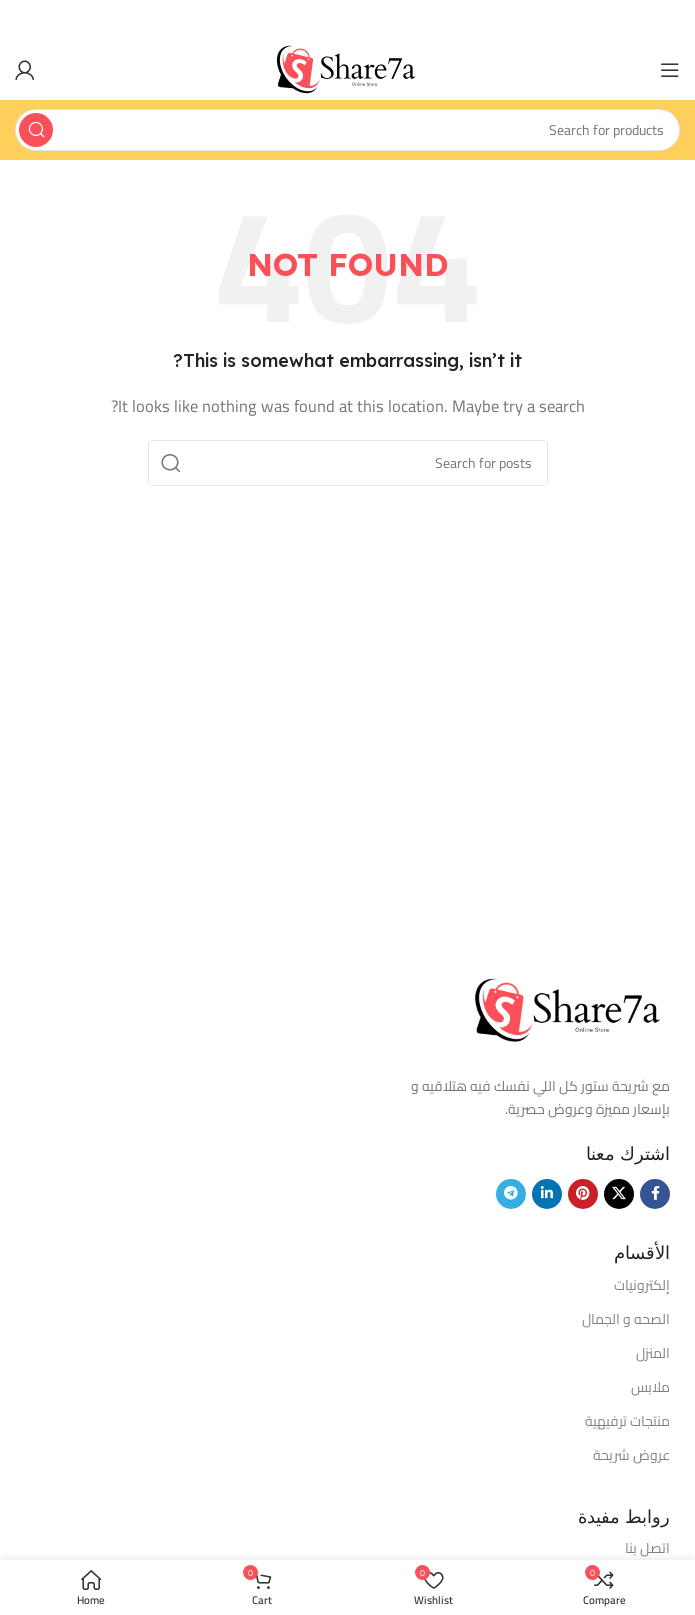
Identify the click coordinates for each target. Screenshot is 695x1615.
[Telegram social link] (511, 1194)
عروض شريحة (631, 1455)
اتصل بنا (647, 1548)
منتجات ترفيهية (627, 1421)
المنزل (653, 1353)
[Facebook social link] (655, 1194)
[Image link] (570, 1009)
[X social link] (619, 1194)
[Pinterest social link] (583, 1194)
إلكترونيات (642, 1285)
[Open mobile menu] (670, 70)
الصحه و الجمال (626, 1319)
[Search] (347, 130)
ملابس (650, 1387)
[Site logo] (348, 68)
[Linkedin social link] (547, 1194)
